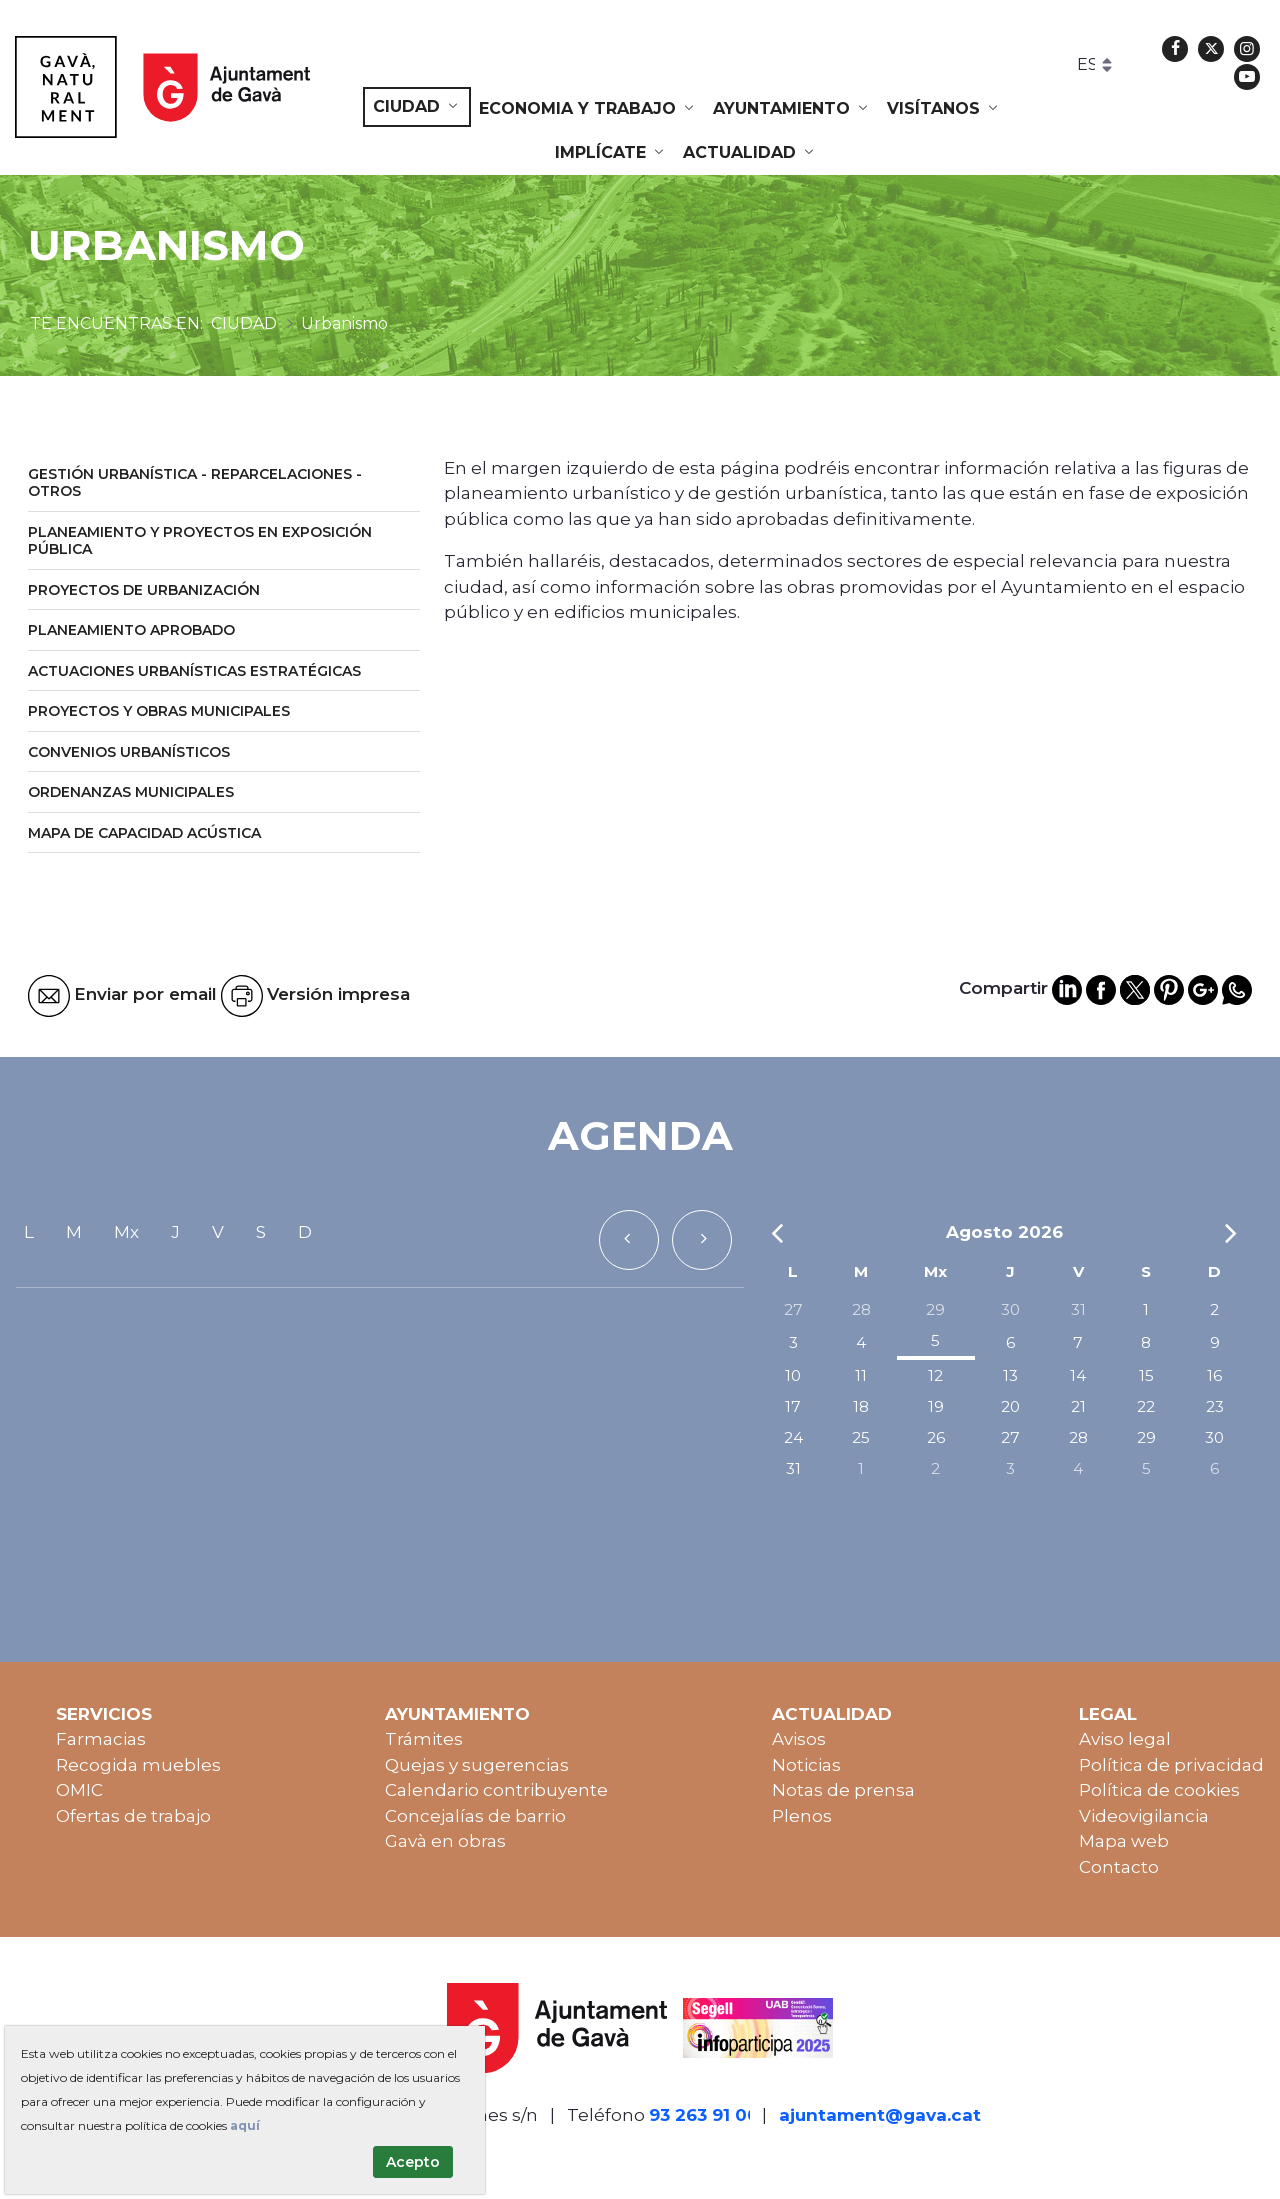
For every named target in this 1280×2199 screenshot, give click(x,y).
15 (1146, 1375)
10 (793, 1375)
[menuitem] (417, 107)
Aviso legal (1125, 1739)
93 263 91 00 (704, 2115)
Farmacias (101, 1739)
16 (1214, 1375)
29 (935, 1309)
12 (935, 1375)
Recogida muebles (138, 1765)
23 (1215, 1406)
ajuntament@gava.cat (880, 2115)
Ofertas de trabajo (133, 1816)
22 (1146, 1406)
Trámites (424, 1739)
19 (936, 1406)
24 (793, 1437)
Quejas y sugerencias (477, 1765)
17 (793, 1406)
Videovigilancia (1144, 1816)
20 (1010, 1406)
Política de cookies (1159, 1790)
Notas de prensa (843, 1790)
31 (1078, 1309)
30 (1010, 1309)
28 (861, 1309)
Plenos (802, 1816)
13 (1010, 1375)
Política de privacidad (1171, 1765)
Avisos (799, 1739)
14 (1078, 1375)
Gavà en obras (445, 1841)
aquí (245, 2125)
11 (861, 1375)
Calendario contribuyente (496, 1790)
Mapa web (1124, 1841)
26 (936, 1437)
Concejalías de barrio (475, 1816)
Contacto (1119, 1867)
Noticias (806, 1765)
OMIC (79, 1790)
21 (1078, 1406)
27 (793, 1309)
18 (861, 1406)
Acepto (413, 2162)
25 (861, 1437)
